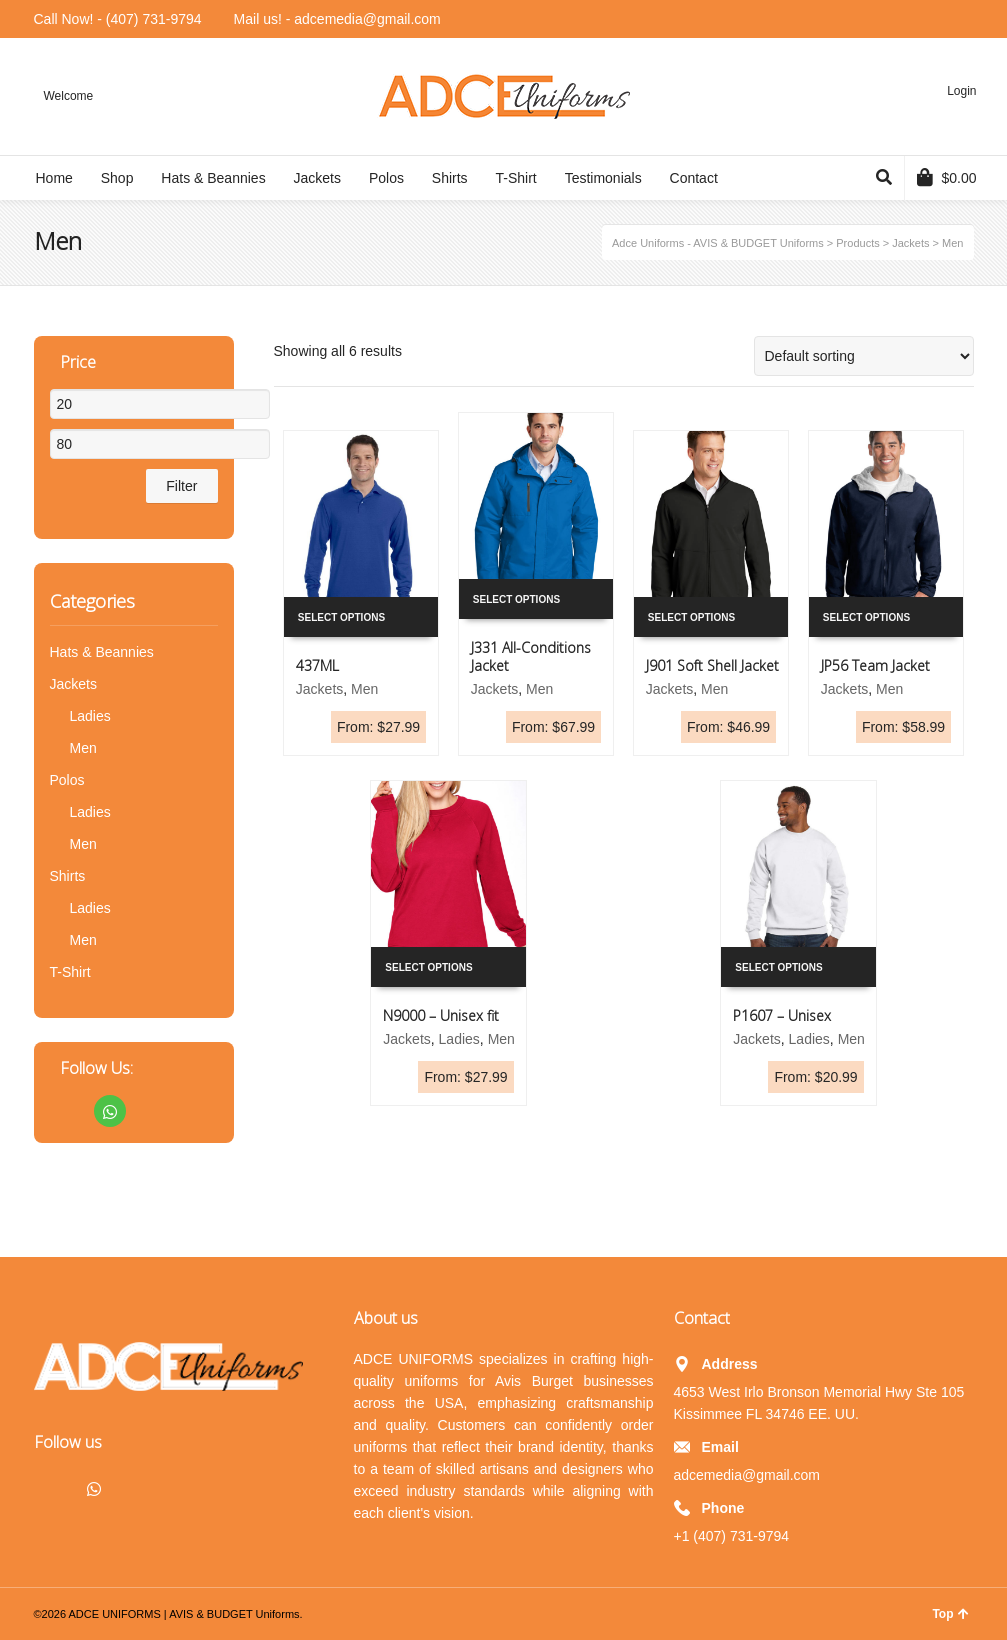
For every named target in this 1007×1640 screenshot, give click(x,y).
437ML (317, 665)
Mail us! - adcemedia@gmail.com (337, 19)
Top (950, 1614)
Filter (181, 486)
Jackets (319, 689)
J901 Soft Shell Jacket (712, 665)
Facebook (66, 1111)
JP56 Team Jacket (875, 665)
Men (364, 689)
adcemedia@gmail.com (747, 1475)
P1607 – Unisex (782, 1015)
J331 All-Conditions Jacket (531, 656)
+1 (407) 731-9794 (732, 1536)
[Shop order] (864, 356)
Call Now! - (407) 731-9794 (118, 19)
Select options (341, 617)
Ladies (459, 1039)
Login (961, 91)
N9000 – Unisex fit (441, 1015)
